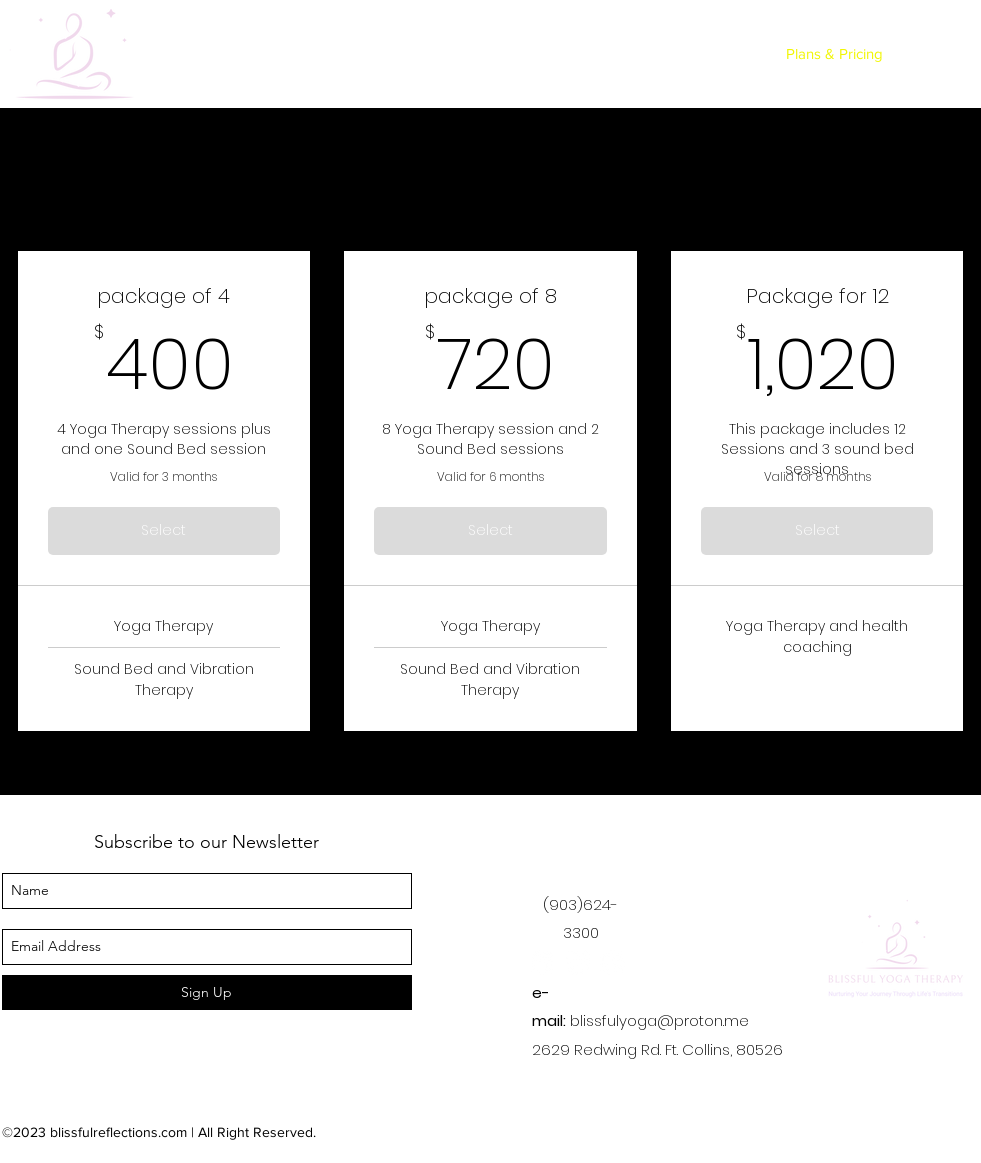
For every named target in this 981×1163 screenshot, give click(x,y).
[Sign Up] (207, 992)
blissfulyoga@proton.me (659, 1020)
